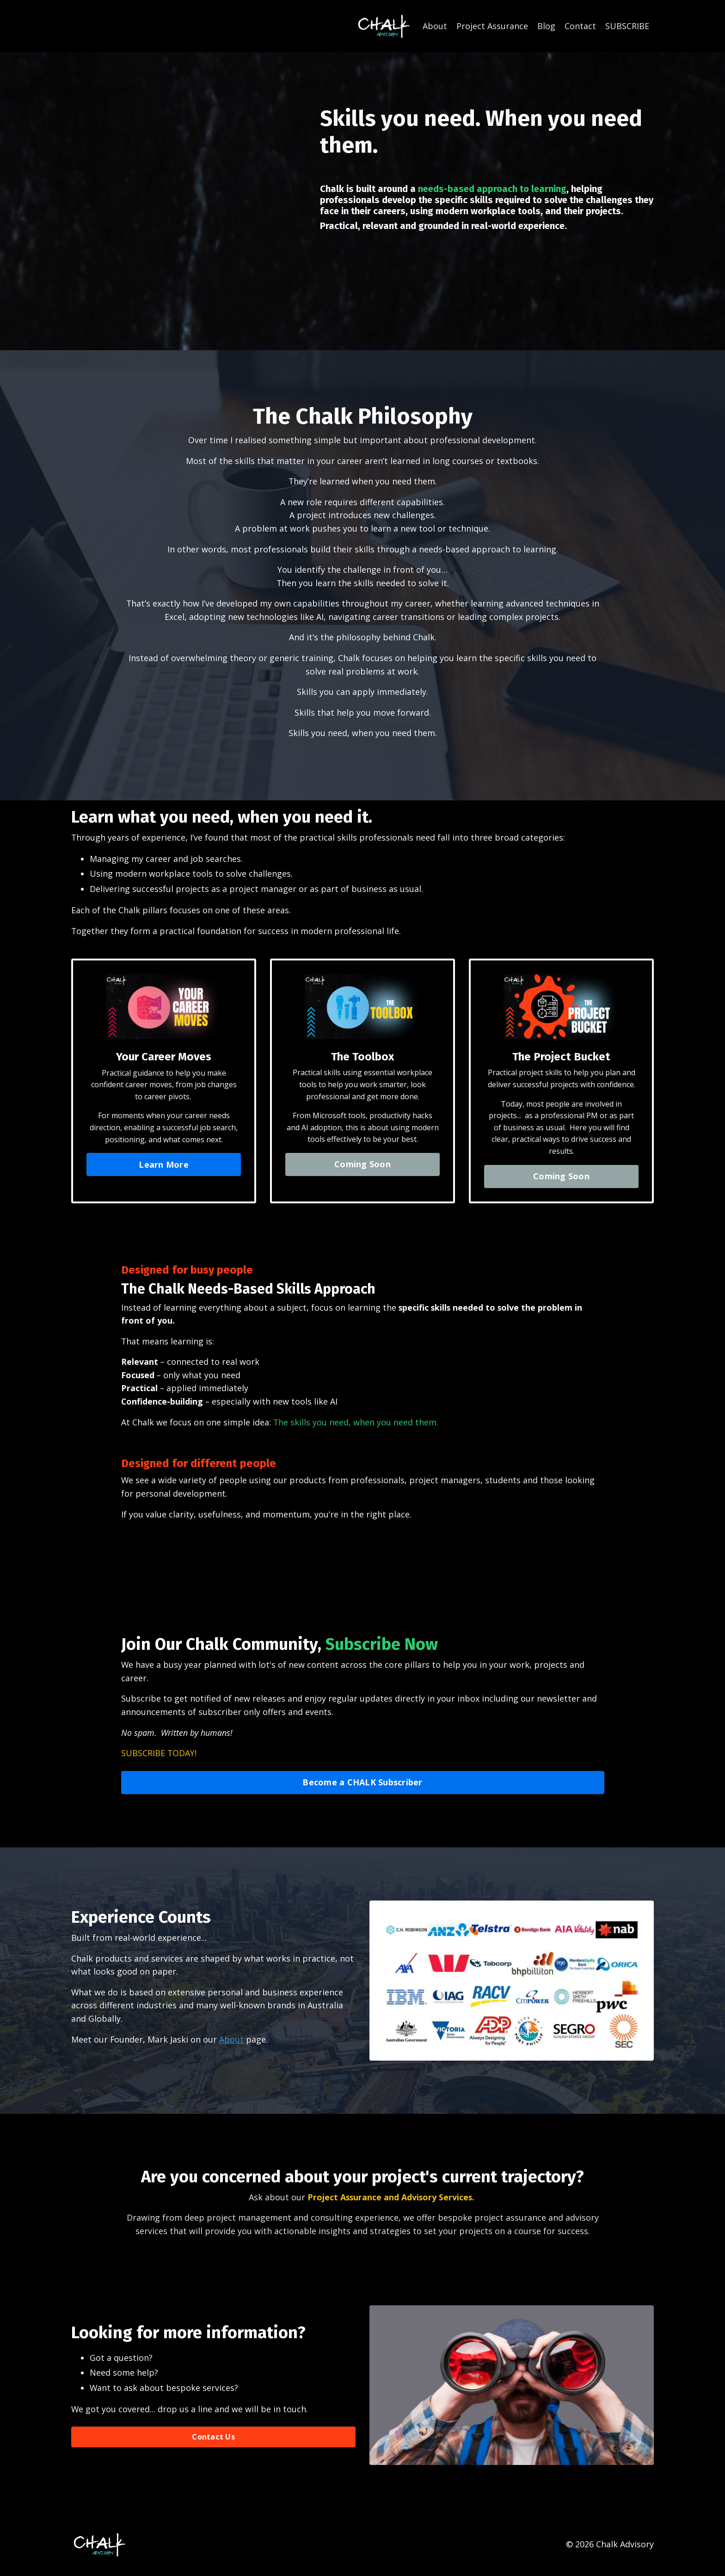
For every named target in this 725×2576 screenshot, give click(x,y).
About (435, 25)
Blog (546, 25)
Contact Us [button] (213, 2443)
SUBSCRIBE (627, 25)
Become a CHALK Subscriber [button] (362, 1787)
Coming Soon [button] (362, 1167)
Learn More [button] (164, 1167)
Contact (580, 25)
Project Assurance (492, 25)
